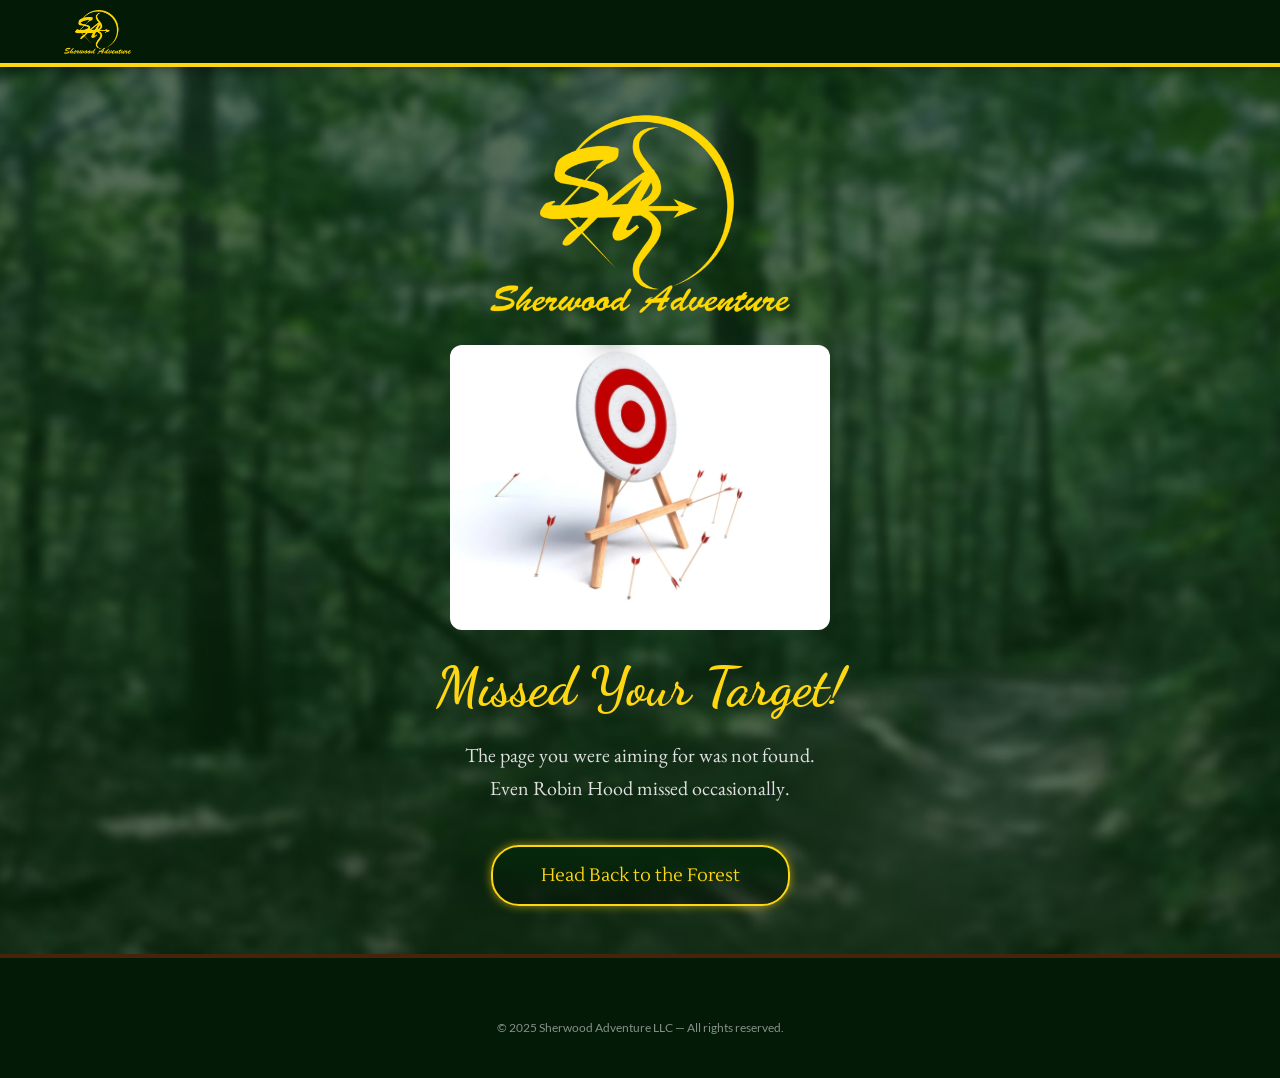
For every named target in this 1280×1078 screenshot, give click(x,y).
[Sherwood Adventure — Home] (97, 32)
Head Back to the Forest (640, 875)
